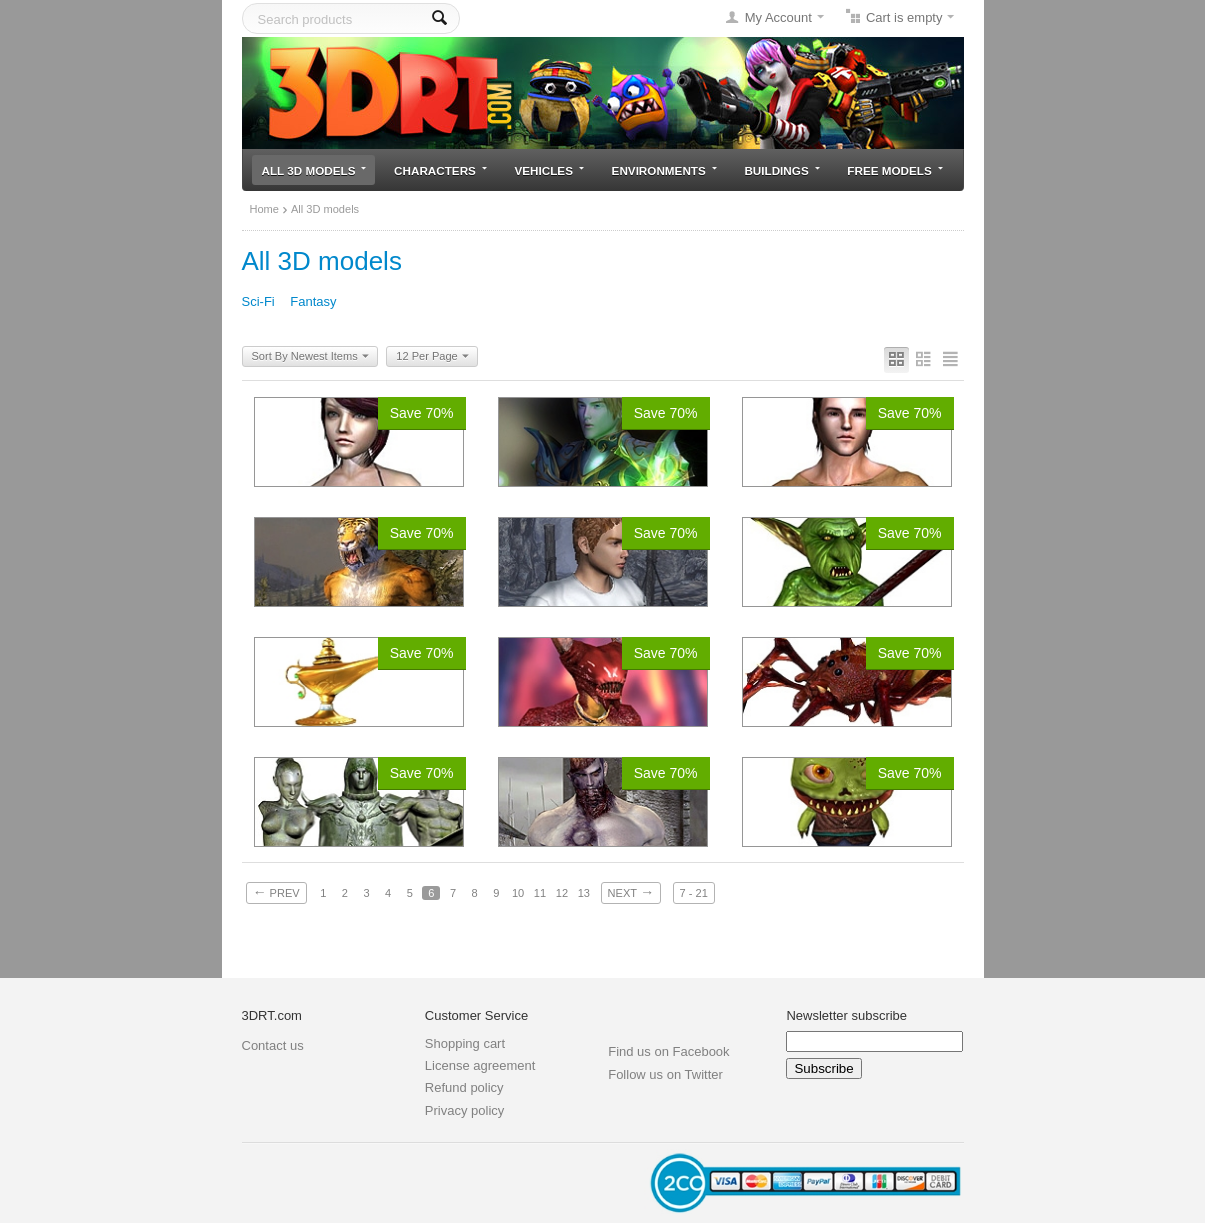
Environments (664, 170)
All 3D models (314, 170)
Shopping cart (465, 1043)
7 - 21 (694, 893)
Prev (276, 892)
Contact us (273, 1045)
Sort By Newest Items (310, 357)
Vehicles (549, 170)
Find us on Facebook (668, 1051)
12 (562, 893)
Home (264, 209)
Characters (440, 170)
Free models (894, 170)
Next (631, 892)
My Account (778, 17)
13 (584, 893)
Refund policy (464, 1087)
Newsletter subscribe (846, 1015)
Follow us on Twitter (665, 1074)
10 (518, 893)
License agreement (480, 1065)
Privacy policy (464, 1110)
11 (540, 893)
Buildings (781, 170)
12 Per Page (432, 357)
